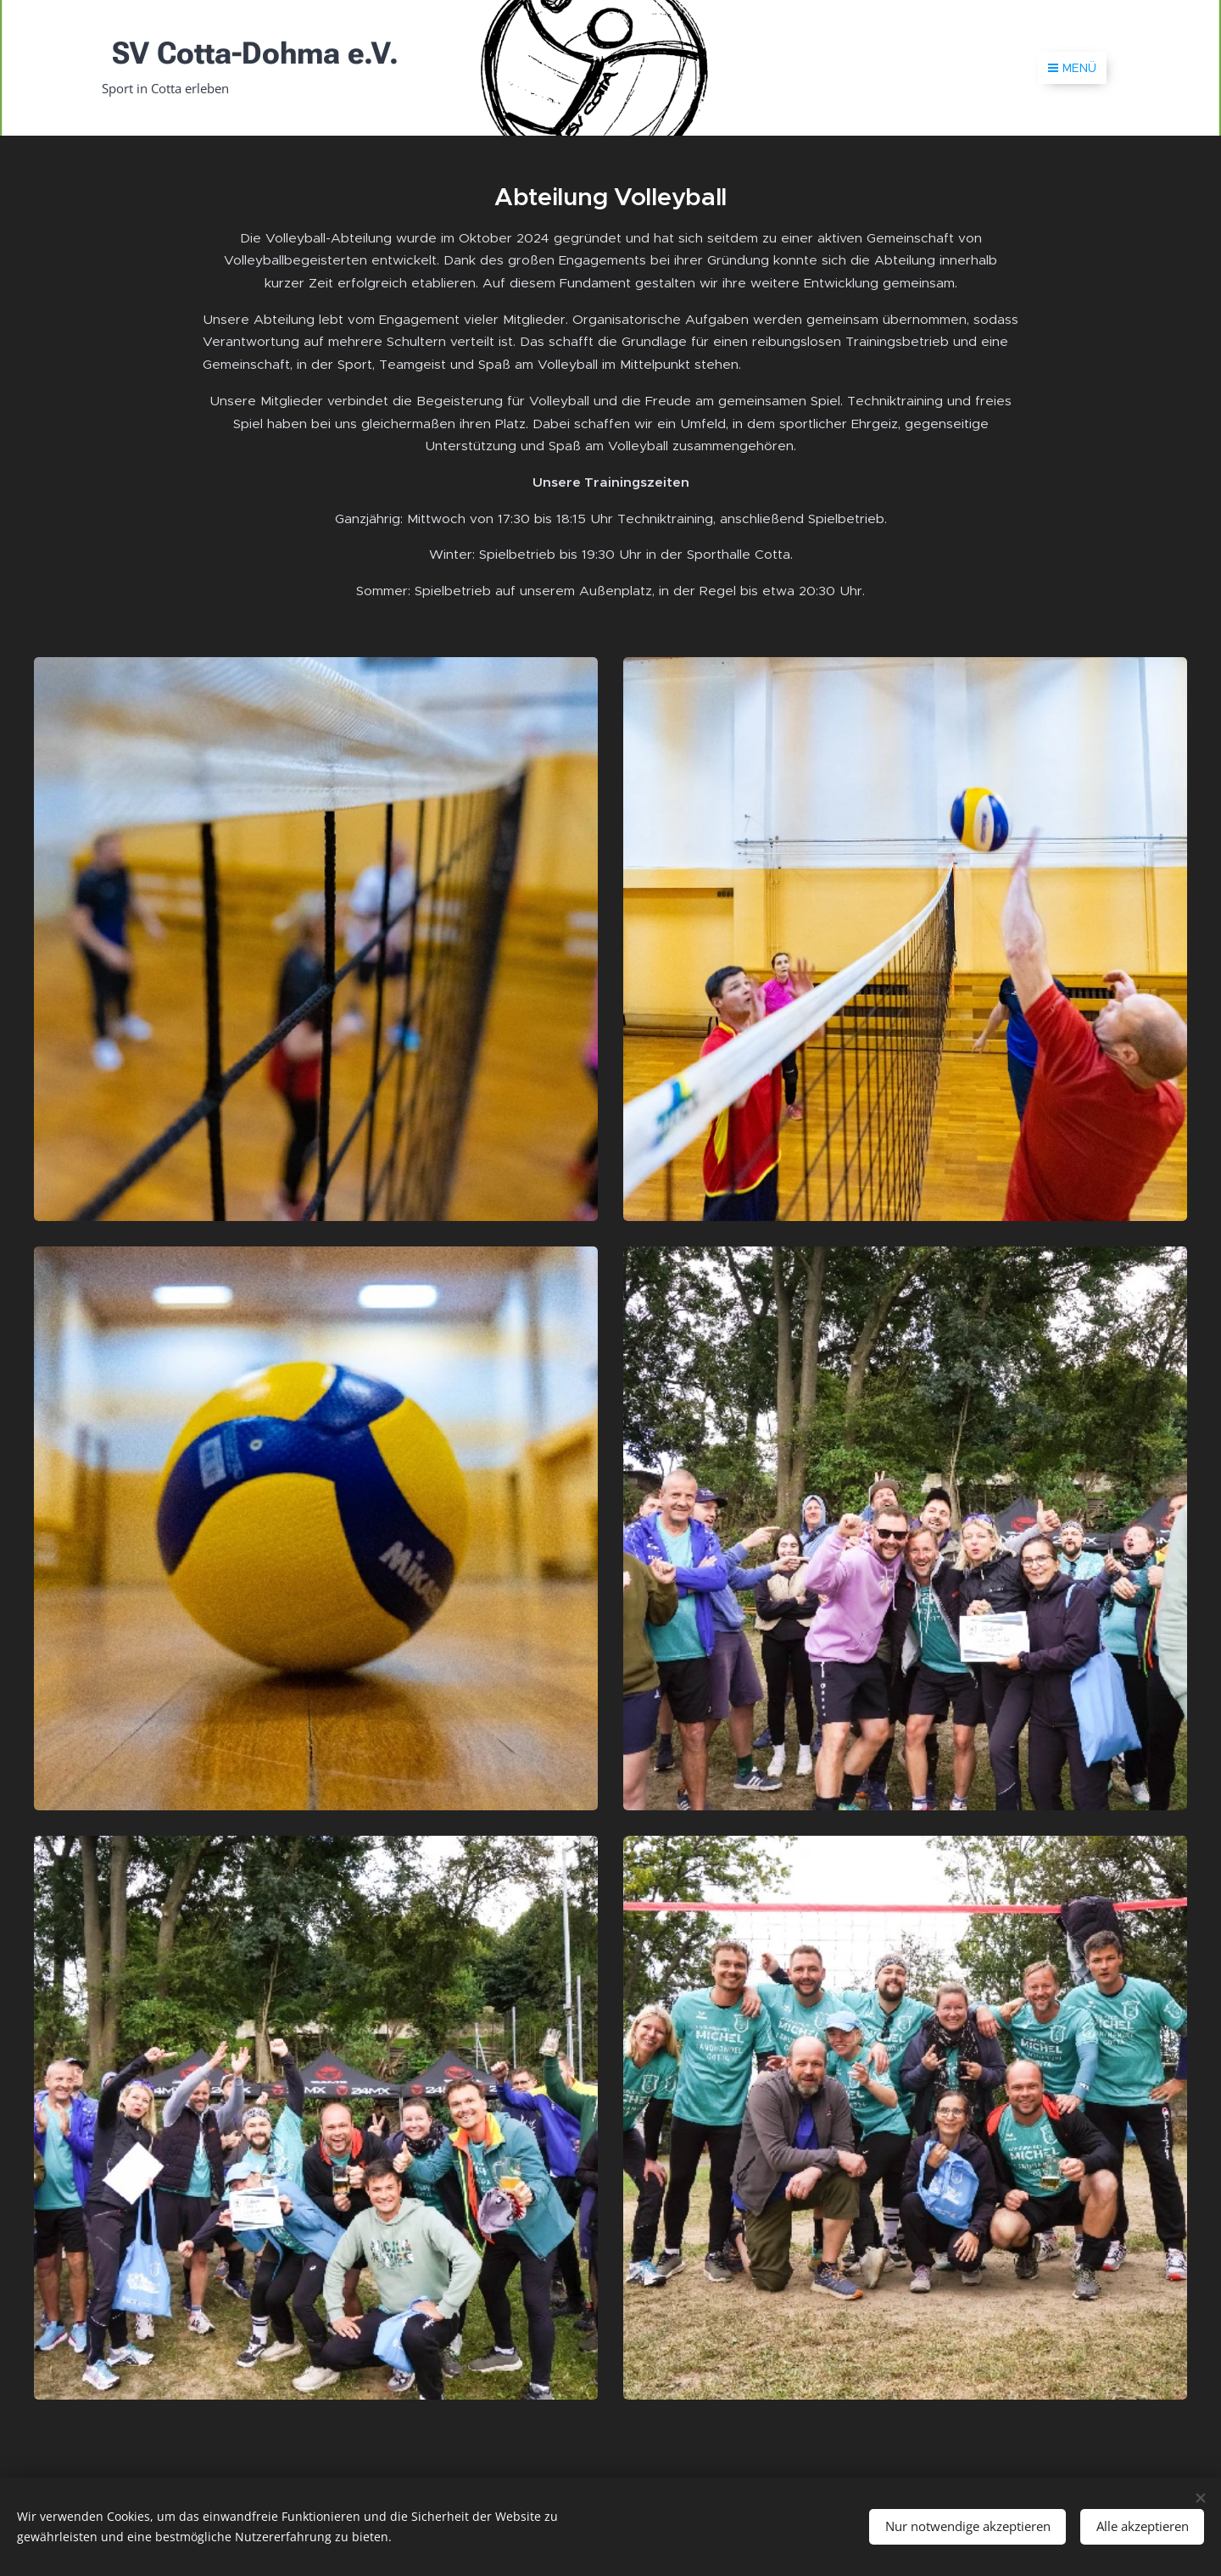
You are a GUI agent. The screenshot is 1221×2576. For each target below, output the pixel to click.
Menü (1072, 67)
